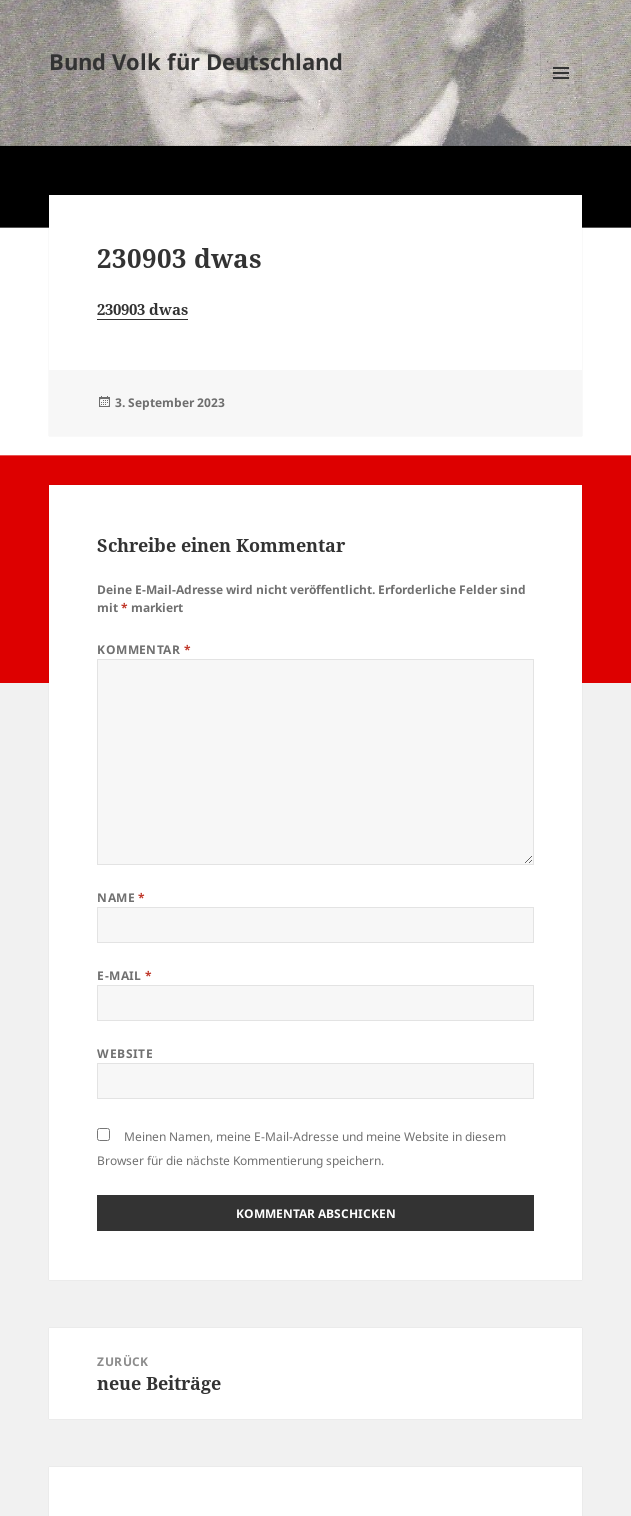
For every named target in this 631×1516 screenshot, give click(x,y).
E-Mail (125, 975)
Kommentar (144, 649)
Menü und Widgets (561, 93)
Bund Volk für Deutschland (196, 61)
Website (125, 1053)
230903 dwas (142, 309)
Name (121, 897)
